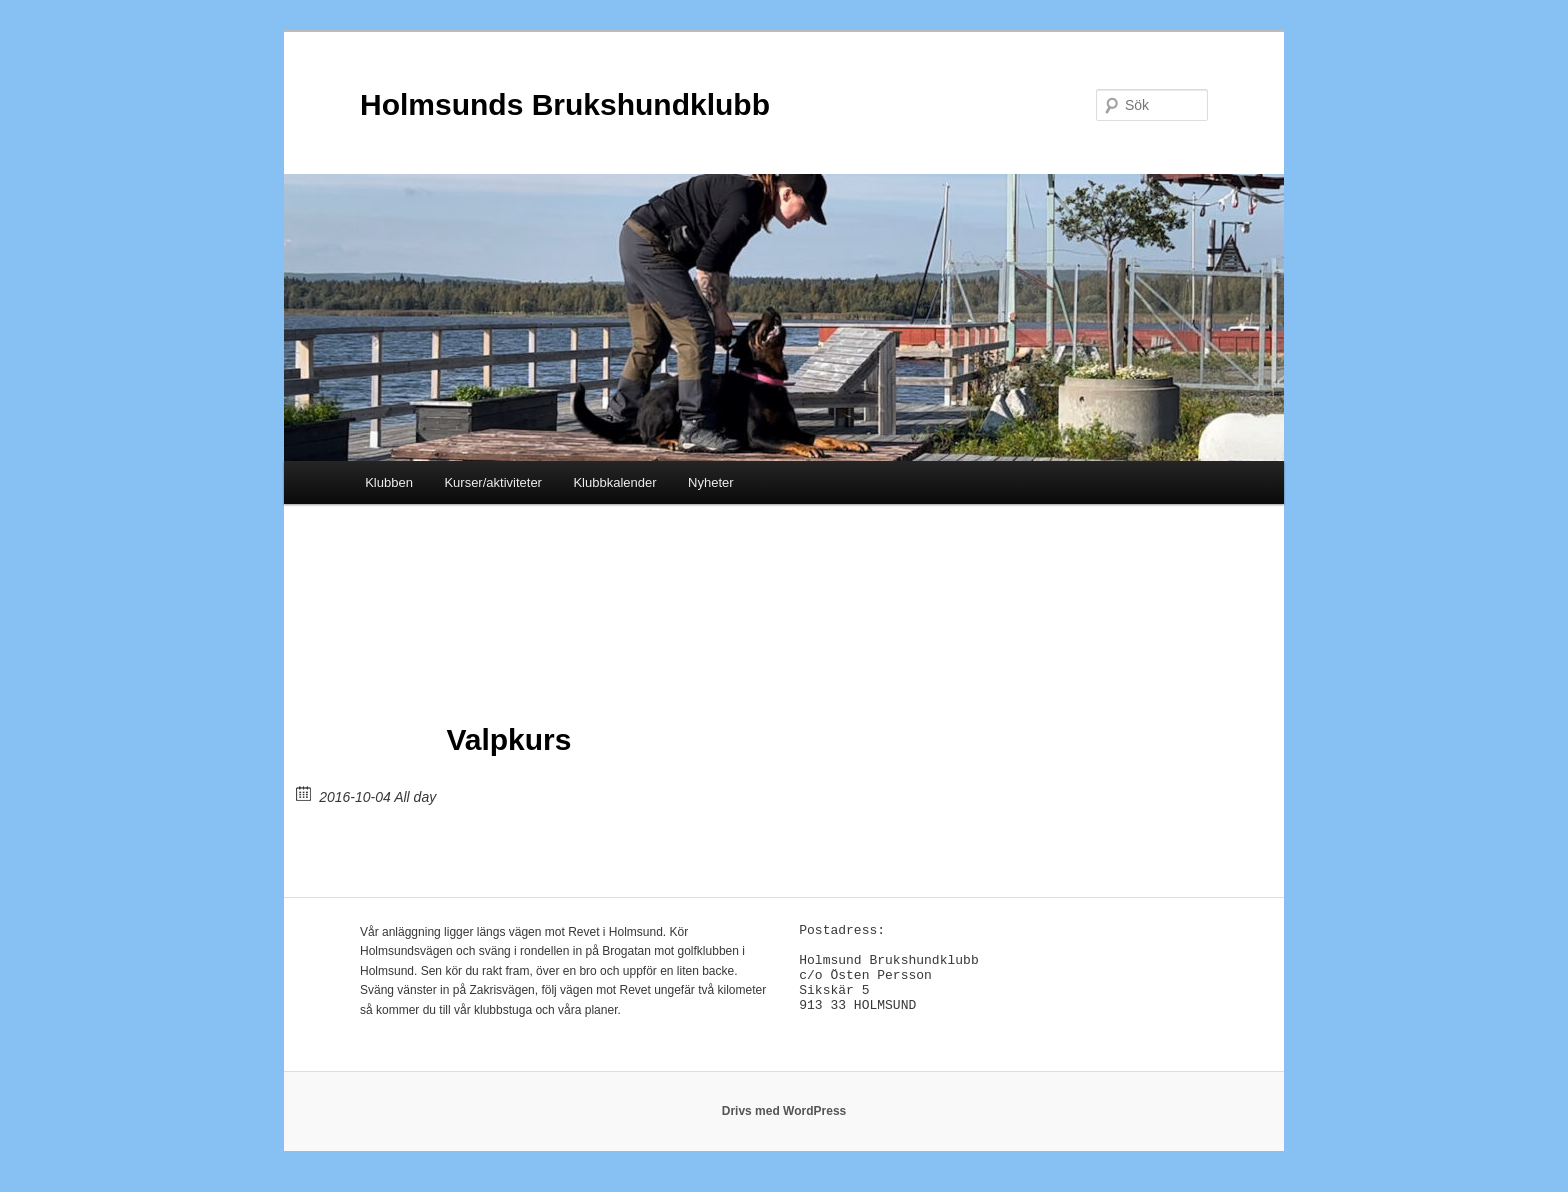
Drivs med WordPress (784, 1122)
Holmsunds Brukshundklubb (565, 104)
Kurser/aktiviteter (493, 482)
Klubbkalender (614, 482)
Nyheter (711, 482)
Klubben (389, 482)
